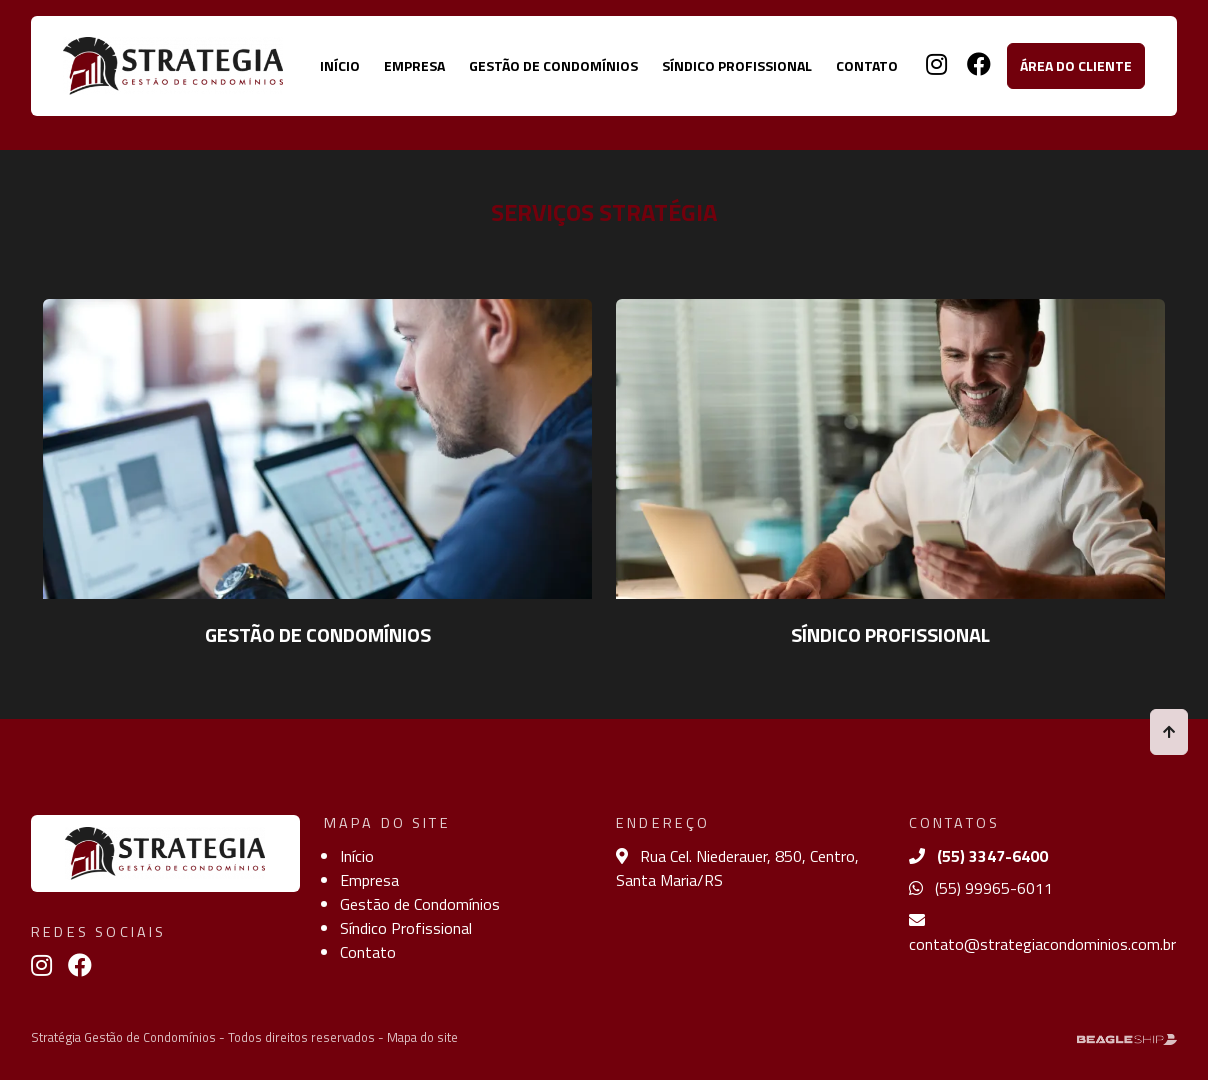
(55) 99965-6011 (981, 888)
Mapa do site (422, 1037)
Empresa (414, 65)
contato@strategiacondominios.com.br (1042, 934)
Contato (867, 65)
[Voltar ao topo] (1169, 731)
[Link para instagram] (928, 67)
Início (340, 65)
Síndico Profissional (737, 65)
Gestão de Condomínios (553, 65)
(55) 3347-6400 (978, 856)
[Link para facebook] (971, 67)
